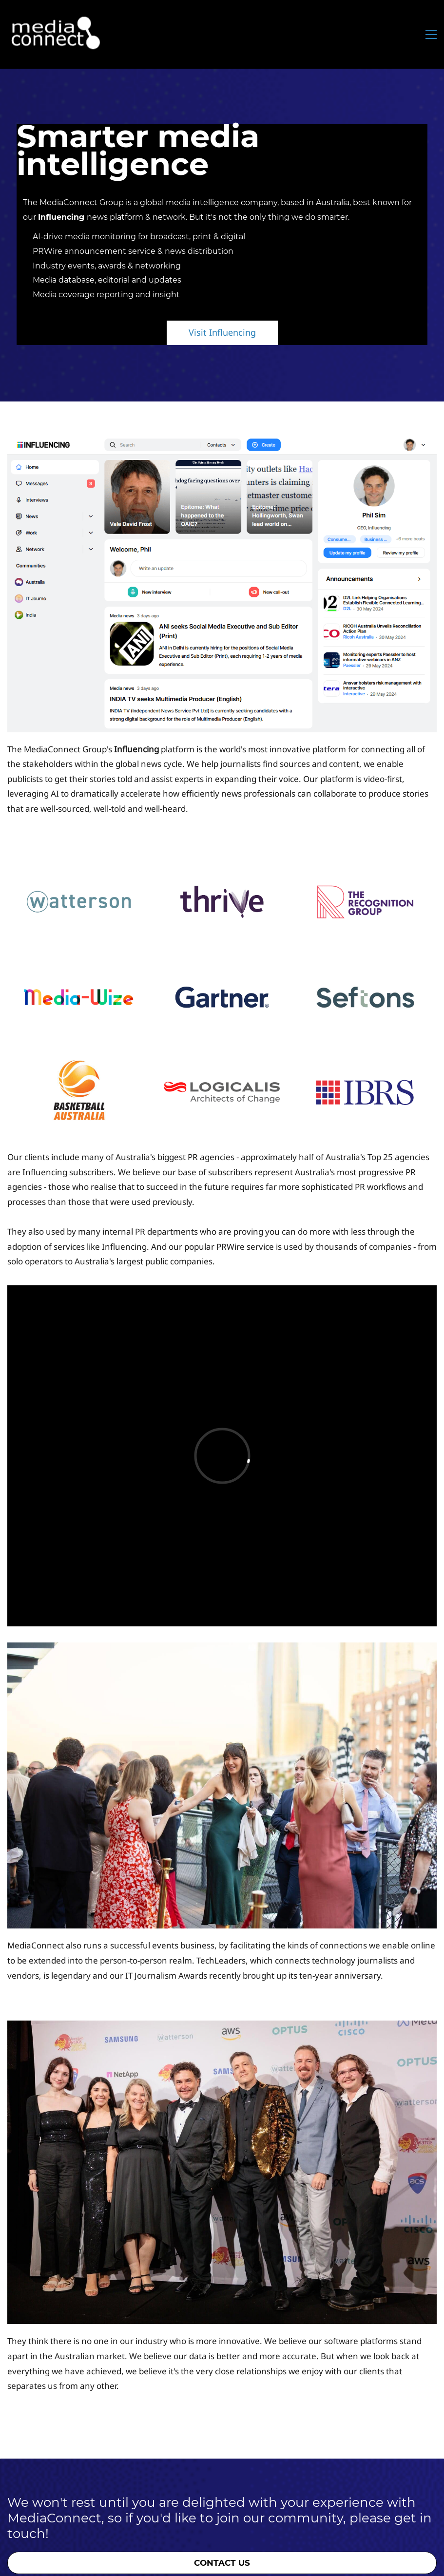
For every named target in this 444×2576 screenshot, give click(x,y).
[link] (222, 442)
